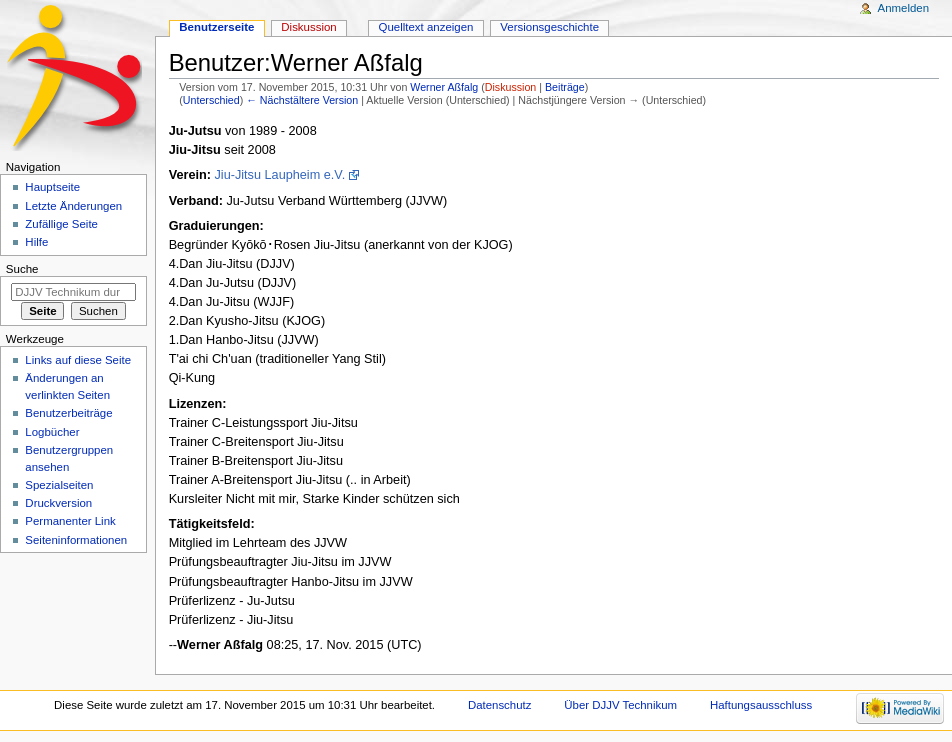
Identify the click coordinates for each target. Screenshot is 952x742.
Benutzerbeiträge (68, 413)
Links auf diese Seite (78, 360)
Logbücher (52, 432)
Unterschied (211, 100)
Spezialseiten (59, 485)
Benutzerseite (216, 27)
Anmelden (904, 8)
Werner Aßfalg (220, 645)
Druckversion (58, 503)
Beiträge (565, 87)
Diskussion (511, 87)
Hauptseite (52, 187)
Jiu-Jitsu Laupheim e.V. (279, 175)
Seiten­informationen (76, 540)
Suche (22, 269)
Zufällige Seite (61, 224)
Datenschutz (500, 705)
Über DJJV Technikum (620, 705)
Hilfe (36, 242)
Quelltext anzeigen (426, 27)
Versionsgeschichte (549, 27)
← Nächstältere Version (302, 100)
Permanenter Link (70, 521)
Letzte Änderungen (73, 206)
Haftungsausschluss (761, 705)
